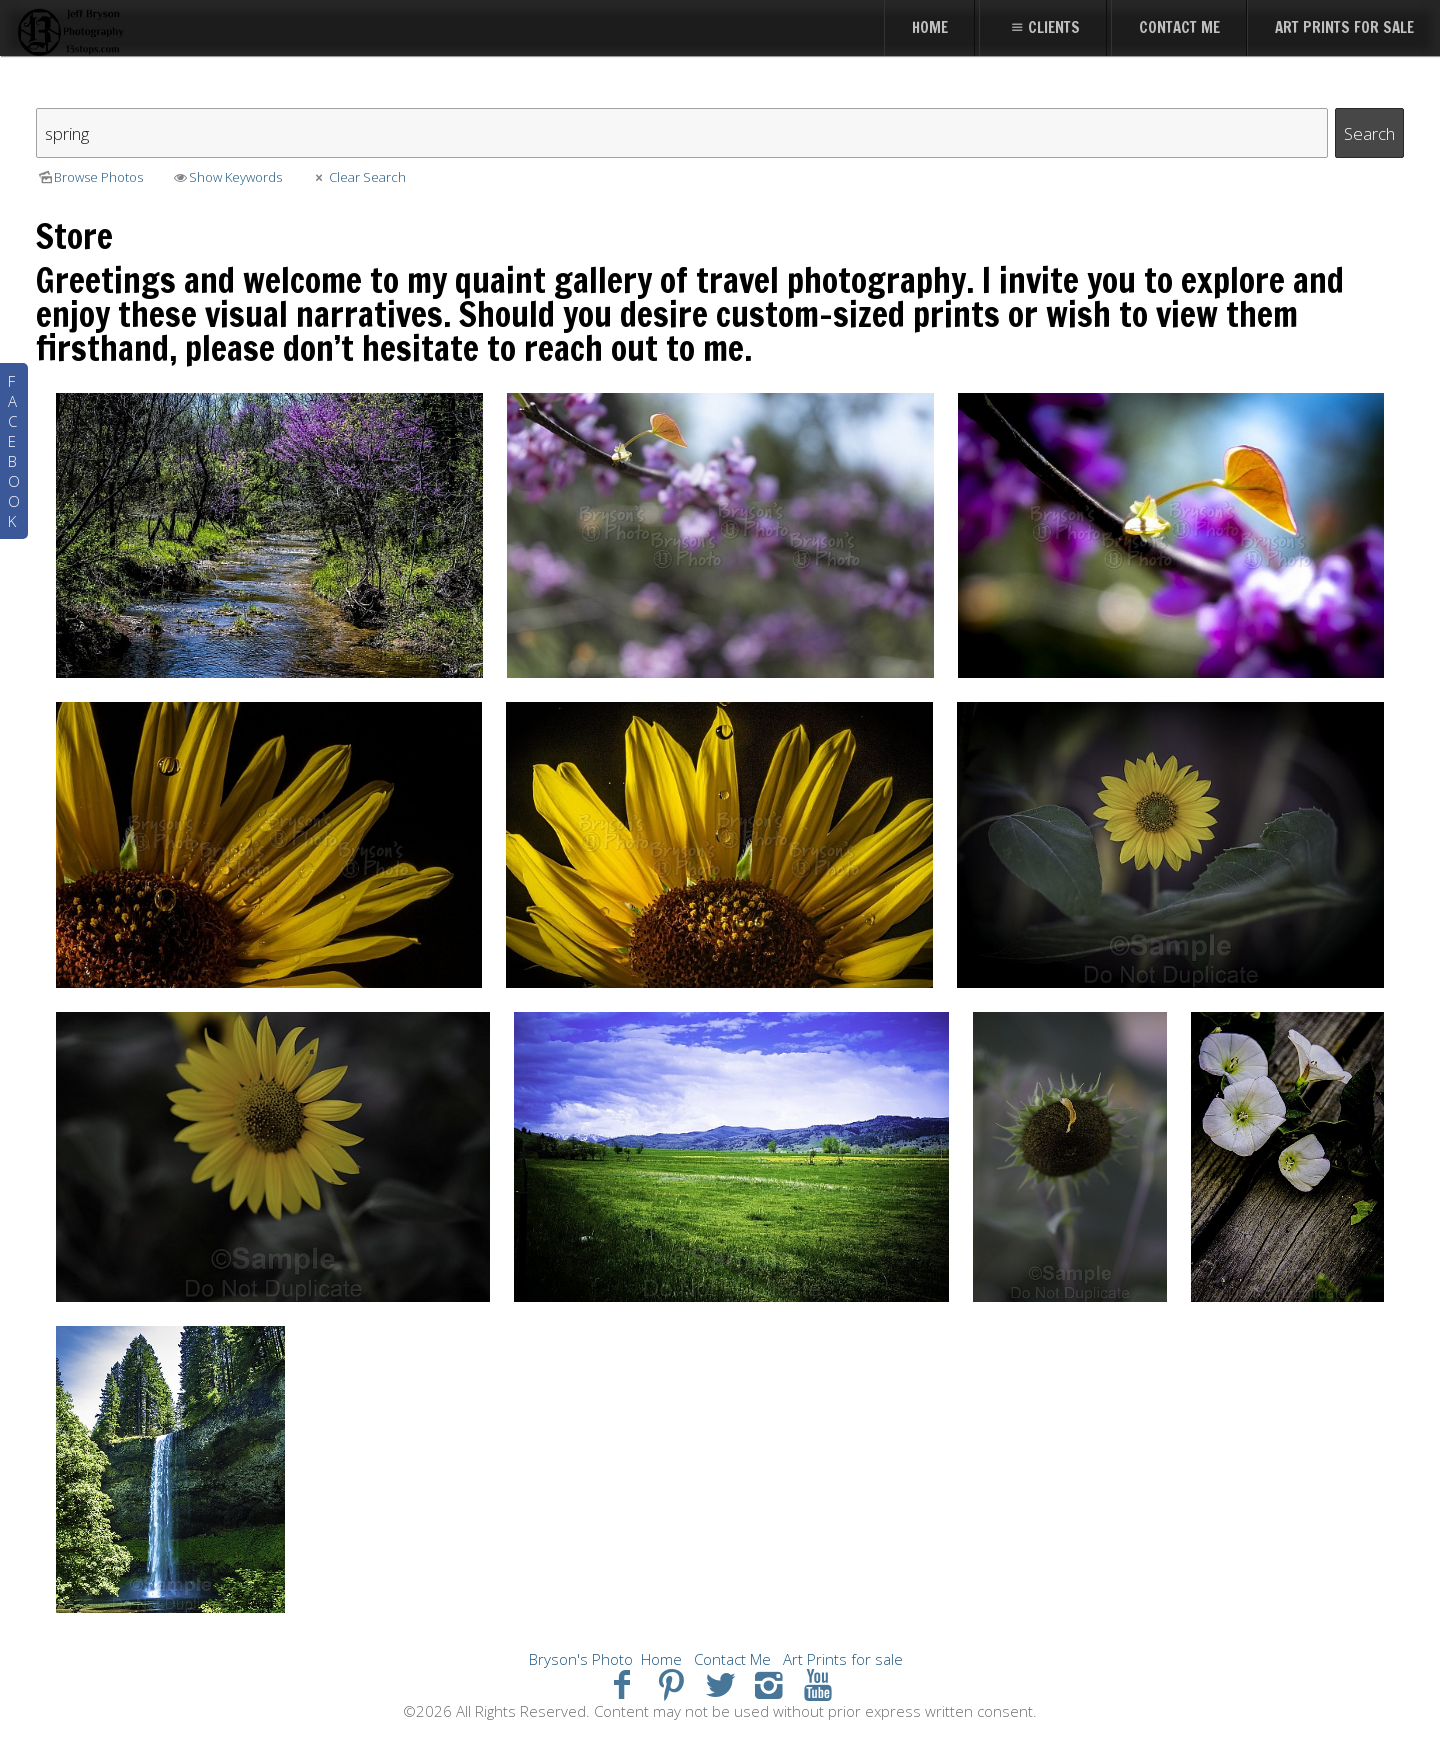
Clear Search (357, 177)
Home (661, 1659)
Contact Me (732, 1659)
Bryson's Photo (581, 1659)
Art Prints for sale (843, 1659)
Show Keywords (226, 177)
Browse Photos (89, 177)
